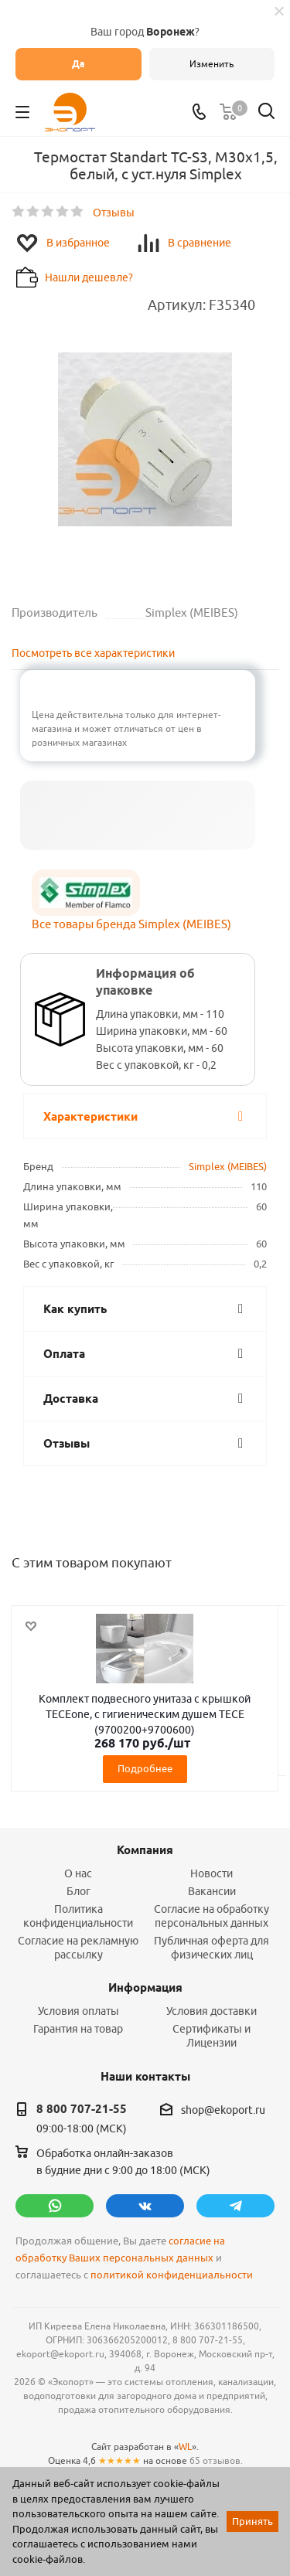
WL (185, 2446)
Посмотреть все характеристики (93, 653)
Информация (145, 1988)
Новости (211, 1873)
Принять (252, 2521)
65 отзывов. (216, 2460)
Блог (78, 1891)
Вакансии (212, 1891)
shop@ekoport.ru (223, 2110)
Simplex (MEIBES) (228, 1166)
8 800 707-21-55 (81, 2109)
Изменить (211, 64)
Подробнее (145, 1768)
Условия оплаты (78, 2011)
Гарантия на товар (78, 2029)
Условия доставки (211, 2011)
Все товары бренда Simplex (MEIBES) (131, 924)
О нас (78, 1873)
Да (78, 64)
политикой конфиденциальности (171, 2275)
